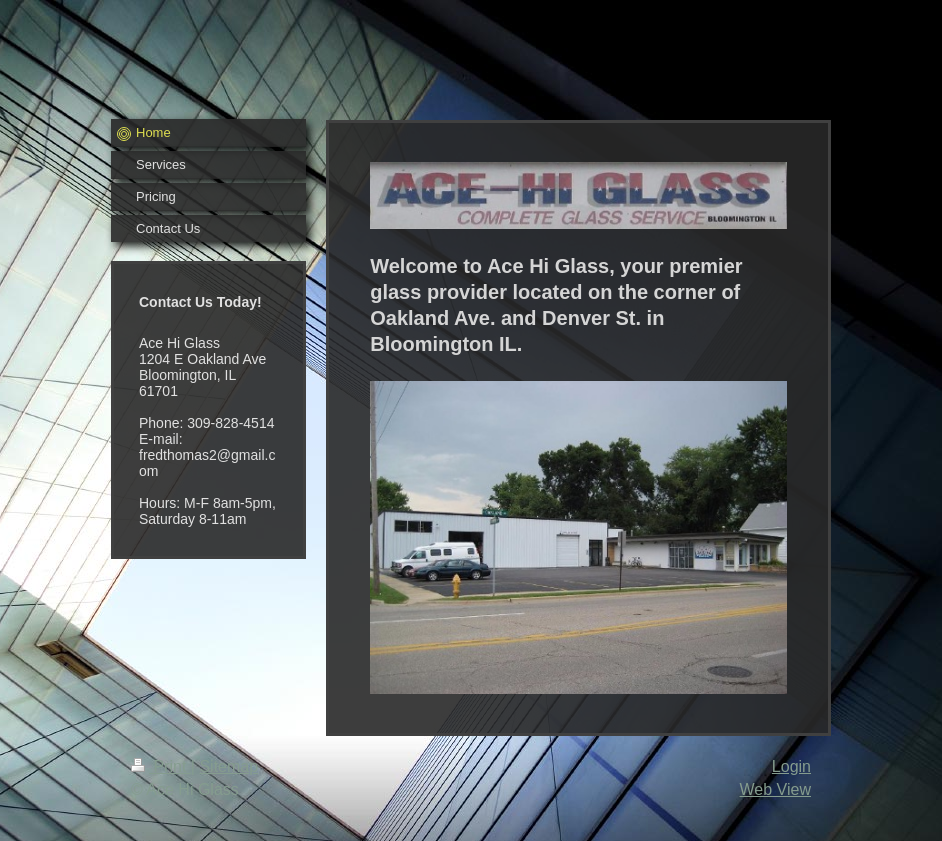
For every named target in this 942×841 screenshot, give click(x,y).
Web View (775, 789)
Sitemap (228, 766)
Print (161, 766)
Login (791, 766)
